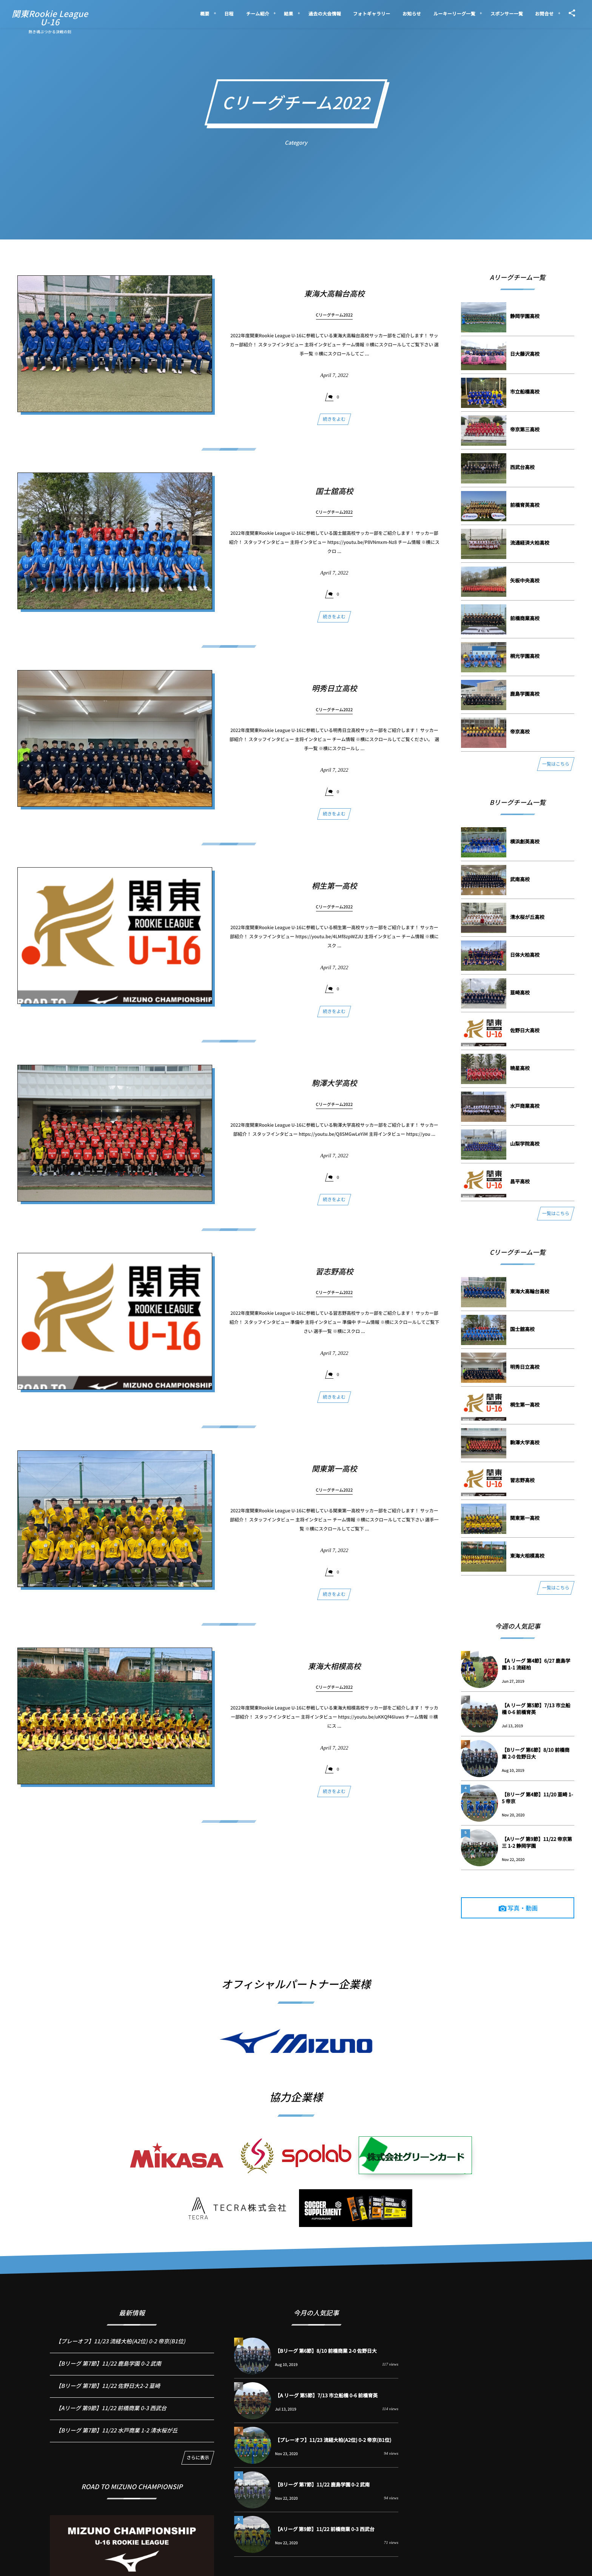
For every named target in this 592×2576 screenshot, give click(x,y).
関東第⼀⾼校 (334, 1475)
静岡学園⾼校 (525, 316)
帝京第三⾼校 (525, 429)
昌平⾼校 (520, 1181)
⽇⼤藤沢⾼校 (525, 353)
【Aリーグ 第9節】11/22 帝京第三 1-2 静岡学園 (537, 1842)
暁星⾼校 (520, 1068)
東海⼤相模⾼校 (334, 1672)
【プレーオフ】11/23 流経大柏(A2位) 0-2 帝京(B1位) (120, 2348)
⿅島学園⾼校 (525, 693)
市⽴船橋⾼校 (525, 391)
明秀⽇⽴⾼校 (334, 695)
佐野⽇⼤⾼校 (525, 1030)
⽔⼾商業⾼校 (525, 1105)
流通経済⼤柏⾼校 (529, 542)
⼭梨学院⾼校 (525, 1143)
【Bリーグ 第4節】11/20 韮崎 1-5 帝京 (537, 1798)
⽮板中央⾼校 (525, 580)
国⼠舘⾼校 (334, 497)
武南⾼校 (520, 879)
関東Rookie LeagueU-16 (50, 17)
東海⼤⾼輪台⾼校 (334, 293)
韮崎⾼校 (520, 992)
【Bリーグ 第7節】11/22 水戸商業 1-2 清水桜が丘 (116, 2437)
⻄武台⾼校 (522, 467)
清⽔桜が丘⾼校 (527, 916)
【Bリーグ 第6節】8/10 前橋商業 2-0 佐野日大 (535, 1753)
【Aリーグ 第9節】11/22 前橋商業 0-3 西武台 (110, 2415)
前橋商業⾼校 (525, 618)
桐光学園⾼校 (525, 655)
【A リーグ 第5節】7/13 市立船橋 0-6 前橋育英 (536, 1709)
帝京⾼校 (520, 731)
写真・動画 (522, 1907)
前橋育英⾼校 (525, 504)
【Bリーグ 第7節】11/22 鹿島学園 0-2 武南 (108, 2370)
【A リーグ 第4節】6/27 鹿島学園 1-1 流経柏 (536, 1664)
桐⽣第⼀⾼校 (334, 892)
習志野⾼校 (334, 1278)
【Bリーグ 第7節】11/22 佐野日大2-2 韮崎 (107, 2393)
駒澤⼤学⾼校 (334, 1089)
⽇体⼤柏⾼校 (525, 954)
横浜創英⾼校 (525, 841)
